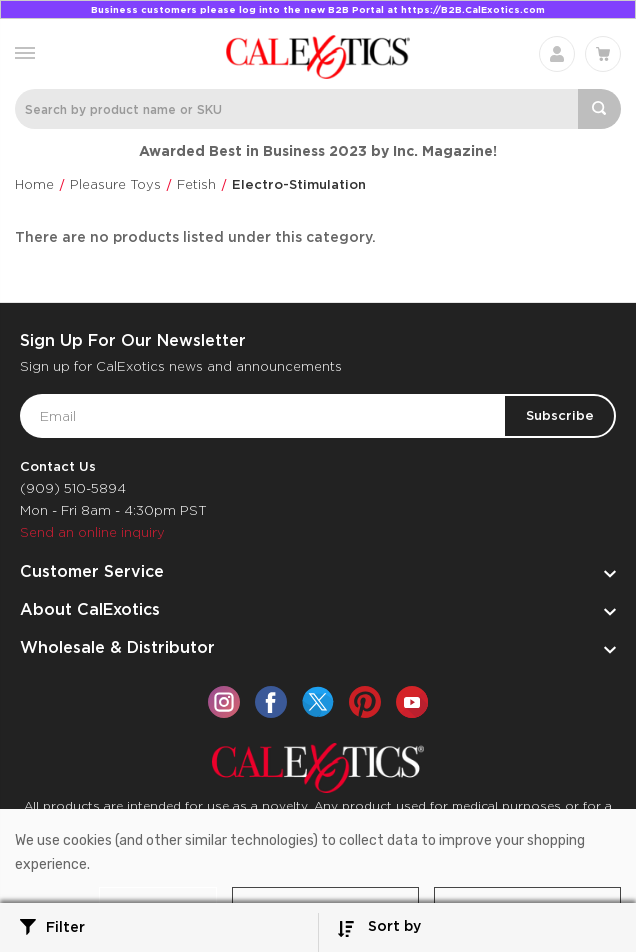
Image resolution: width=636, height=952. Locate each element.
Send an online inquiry (92, 532)
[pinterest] (365, 702)
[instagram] (224, 702)
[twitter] (318, 702)
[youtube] (412, 702)
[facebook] (271, 702)
